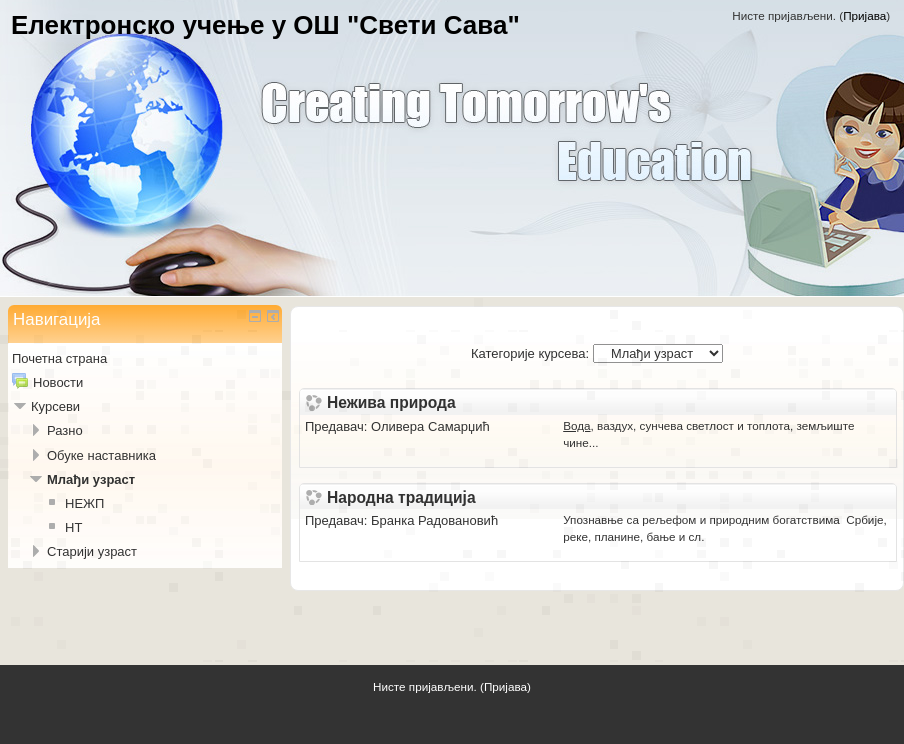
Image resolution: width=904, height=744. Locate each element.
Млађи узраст (91, 479)
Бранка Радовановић (434, 520)
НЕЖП (84, 503)
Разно (65, 430)
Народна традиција (401, 498)
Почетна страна (59, 358)
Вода (576, 425)
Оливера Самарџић (430, 426)
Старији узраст (92, 551)
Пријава (864, 15)
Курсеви (55, 406)
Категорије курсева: (530, 353)
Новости (58, 382)
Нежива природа (391, 403)
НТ (73, 527)
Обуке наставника (101, 455)
